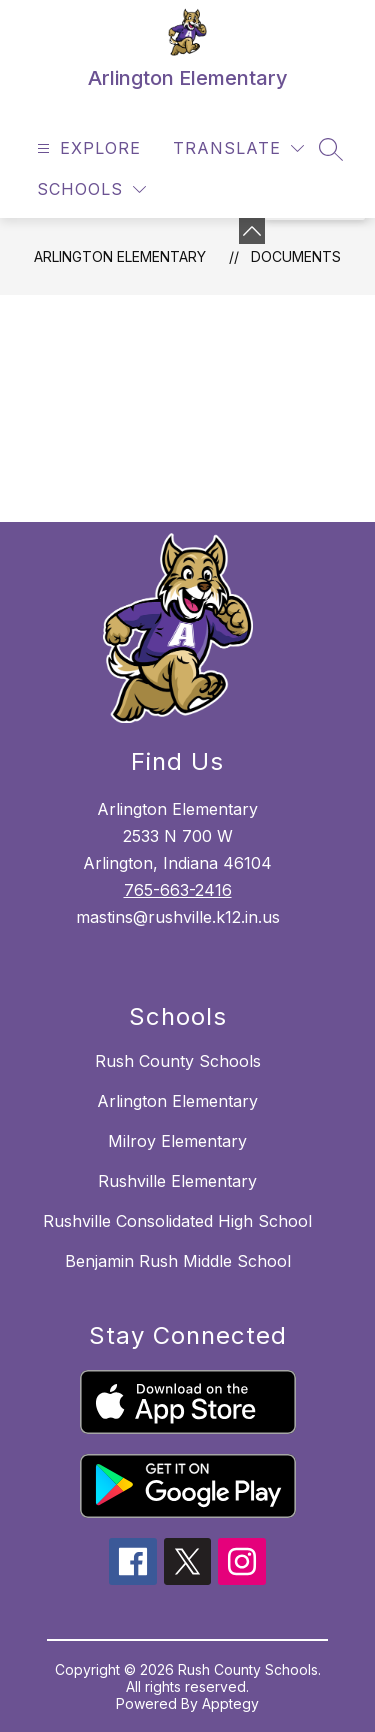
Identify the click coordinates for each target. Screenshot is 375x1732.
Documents (296, 256)
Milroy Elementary (177, 1141)
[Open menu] (86, 148)
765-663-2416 (178, 890)
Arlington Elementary (120, 256)
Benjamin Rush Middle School (178, 1261)
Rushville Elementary (177, 1181)
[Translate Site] (238, 148)
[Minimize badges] (252, 231)
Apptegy (230, 1703)
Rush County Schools (178, 1061)
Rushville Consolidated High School (177, 1221)
